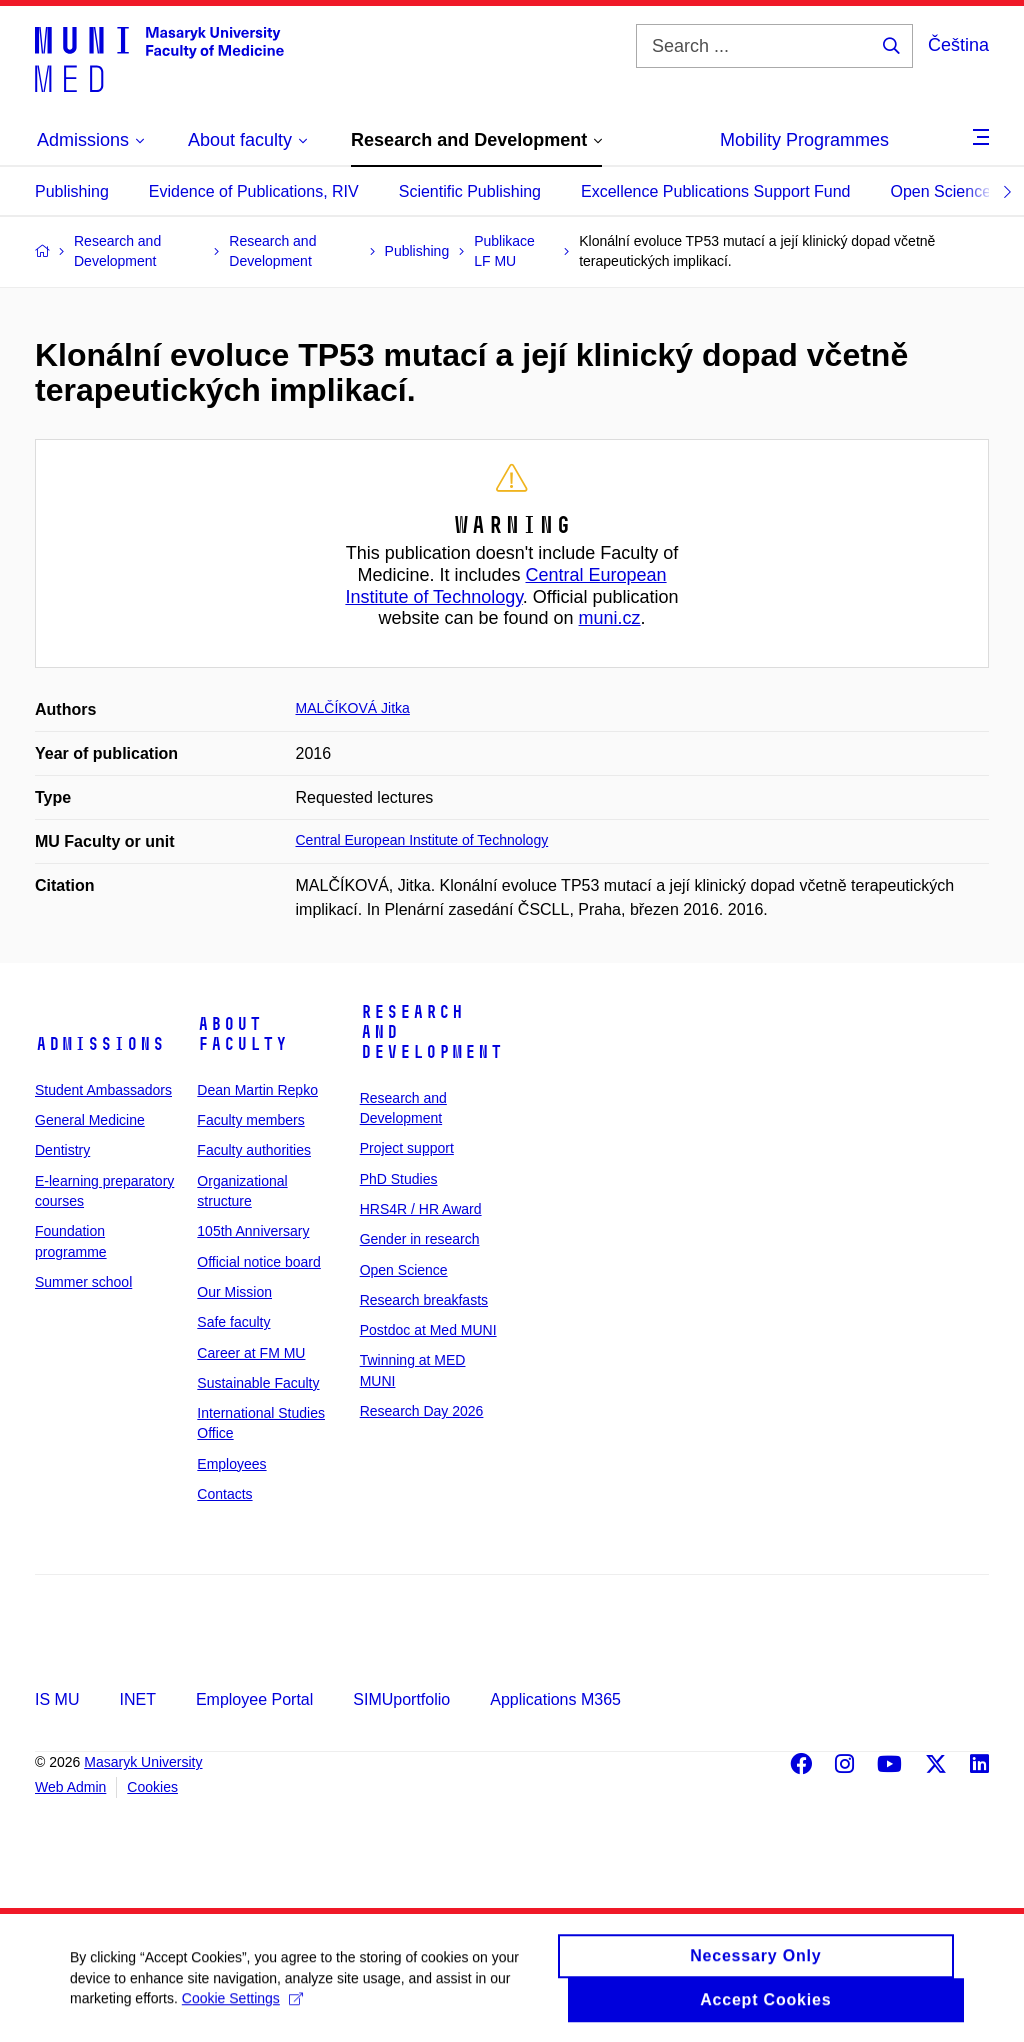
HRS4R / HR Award (421, 1209)
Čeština (958, 45)
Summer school (83, 1282)
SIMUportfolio (401, 1699)
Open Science (941, 191)
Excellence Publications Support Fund (716, 191)
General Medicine (90, 1120)
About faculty (242, 1034)
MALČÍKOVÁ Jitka (353, 708)
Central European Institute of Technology (505, 586)
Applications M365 (555, 1699)
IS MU (57, 1699)
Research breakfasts (424, 1300)
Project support (407, 1148)
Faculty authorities (254, 1150)
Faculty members (250, 1120)
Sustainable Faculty (258, 1383)
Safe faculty (233, 1322)
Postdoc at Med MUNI (428, 1330)
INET (137, 1699)
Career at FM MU (251, 1353)
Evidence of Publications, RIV (254, 191)
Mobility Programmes (804, 140)
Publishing (72, 191)
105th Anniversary (253, 1231)
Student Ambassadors (103, 1090)
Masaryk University (143, 1762)
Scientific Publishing (470, 191)
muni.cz (610, 618)
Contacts (224, 1494)
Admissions (100, 1044)
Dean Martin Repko (257, 1090)
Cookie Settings (242, 2006)
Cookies (152, 1787)
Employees (231, 1464)
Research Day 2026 (422, 1411)
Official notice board (258, 1262)
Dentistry (62, 1150)
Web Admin (70, 1787)
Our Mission (234, 1292)
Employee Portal (254, 1699)
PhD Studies (399, 1179)
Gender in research (420, 1239)
